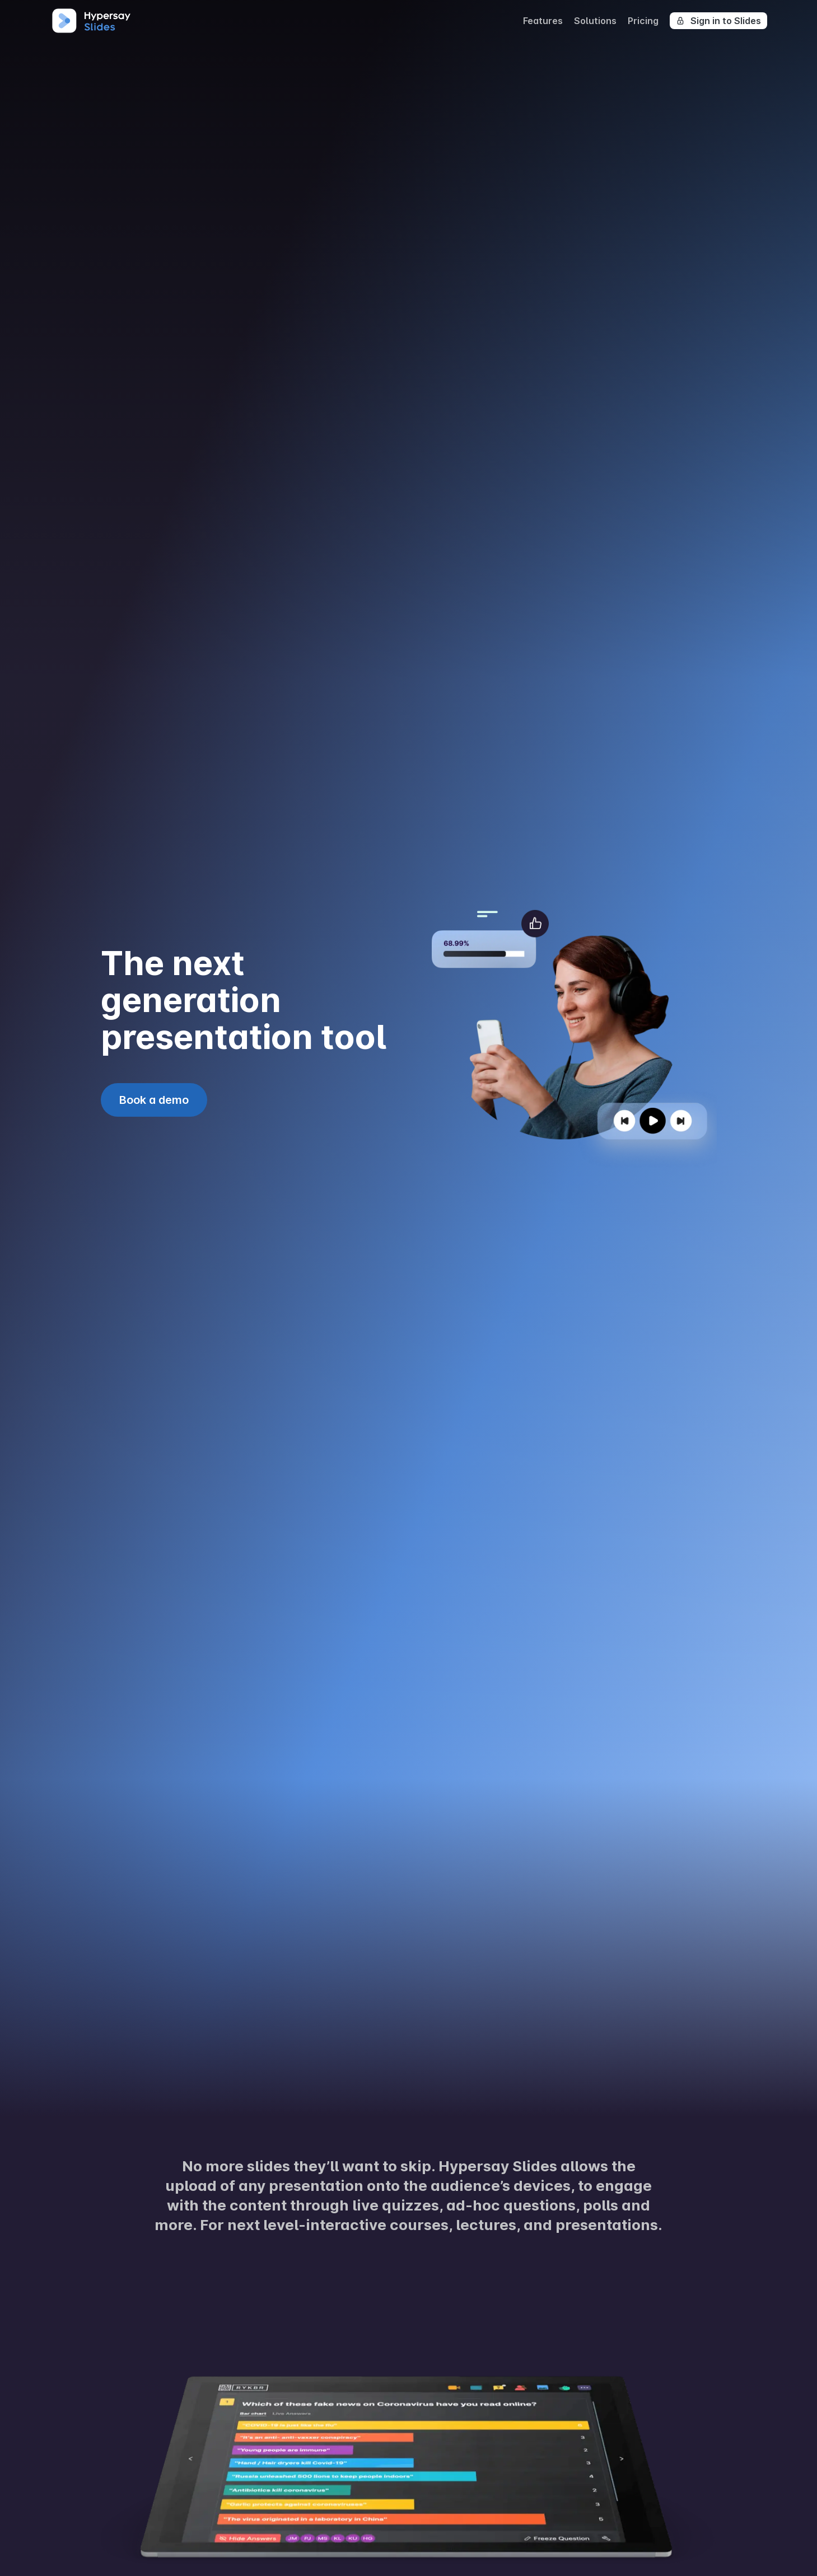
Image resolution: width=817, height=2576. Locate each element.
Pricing (643, 20)
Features (543, 20)
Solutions (595, 20)
